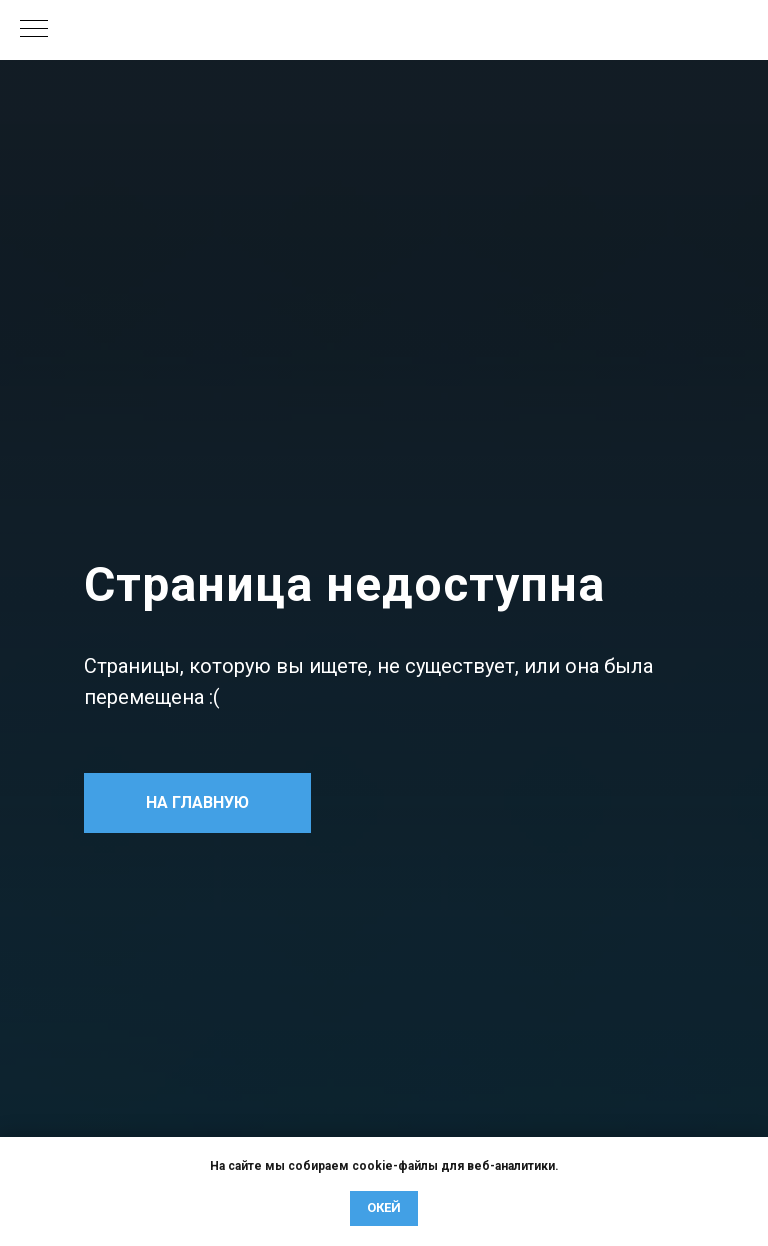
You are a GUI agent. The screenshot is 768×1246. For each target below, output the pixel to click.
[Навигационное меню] (34, 30)
